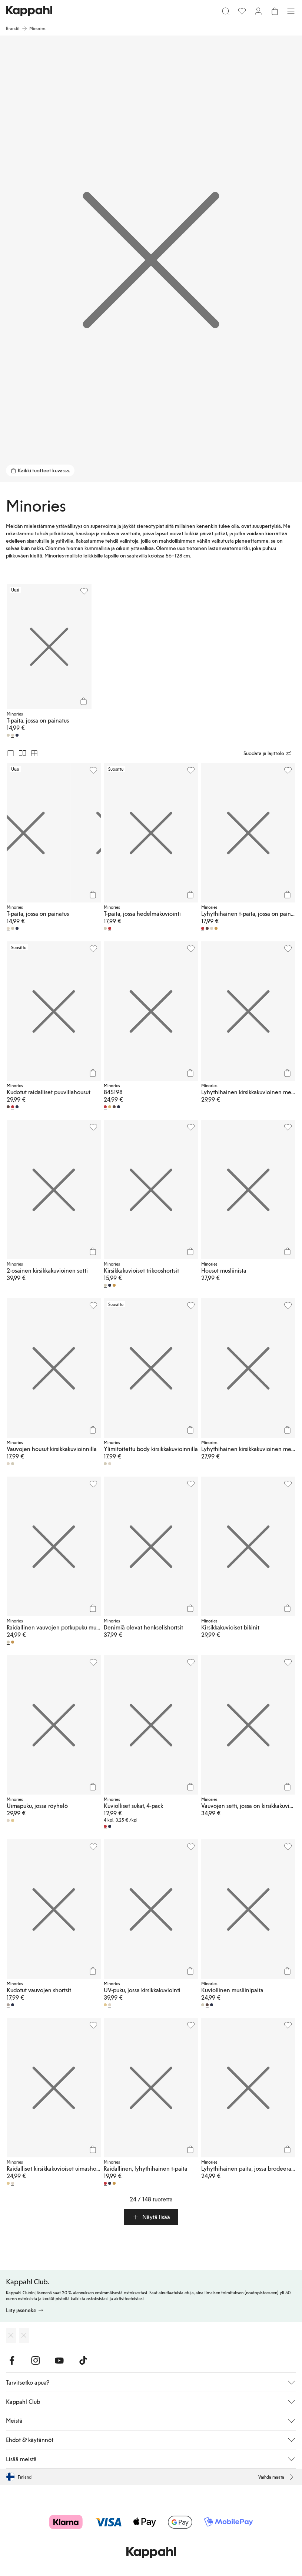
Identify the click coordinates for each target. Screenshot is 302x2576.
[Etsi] (226, 11)
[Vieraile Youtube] (59, 2360)
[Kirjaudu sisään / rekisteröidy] (258, 11)
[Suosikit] (242, 11)
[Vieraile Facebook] (12, 2360)
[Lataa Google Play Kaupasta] (24, 2335)
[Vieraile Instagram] (36, 2360)
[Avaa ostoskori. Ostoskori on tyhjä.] (274, 11)
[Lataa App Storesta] (11, 2335)
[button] (151, 2217)
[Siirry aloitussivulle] (29, 11)
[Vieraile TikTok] (83, 2360)
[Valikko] (291, 11)
